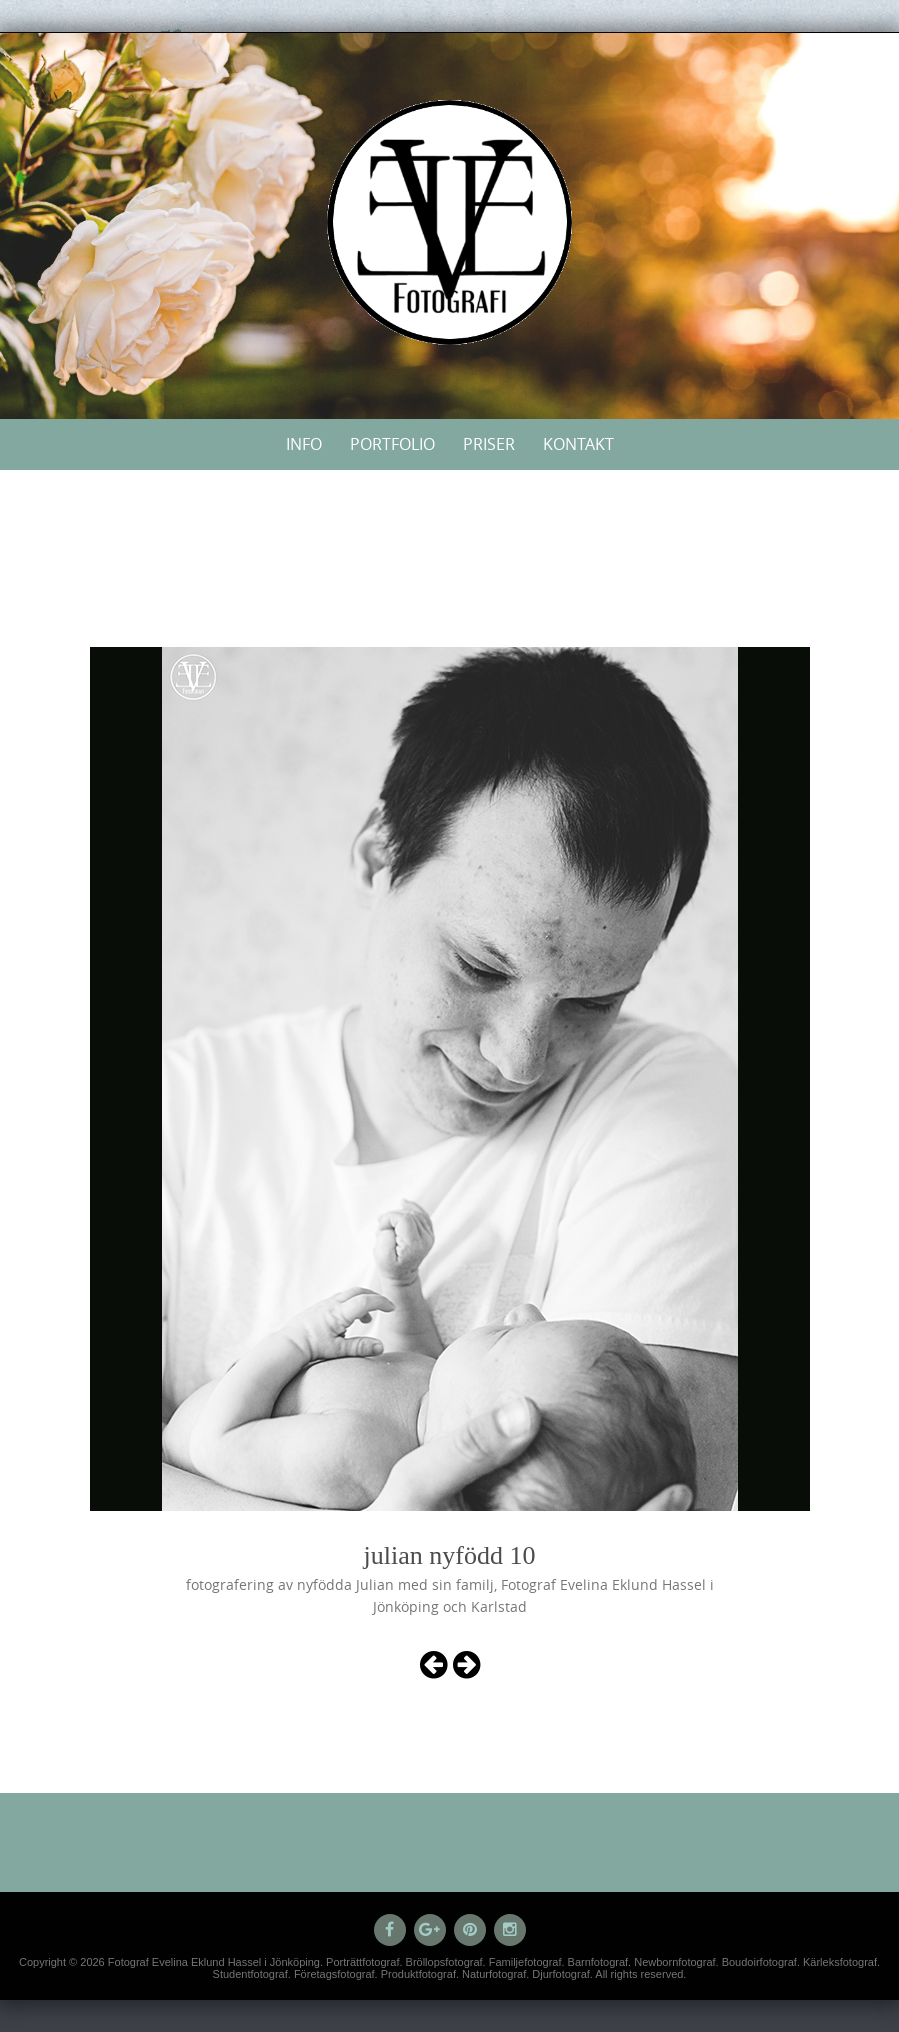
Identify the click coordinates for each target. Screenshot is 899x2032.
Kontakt (578, 444)
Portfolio (392, 444)
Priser (489, 444)
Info (304, 444)
